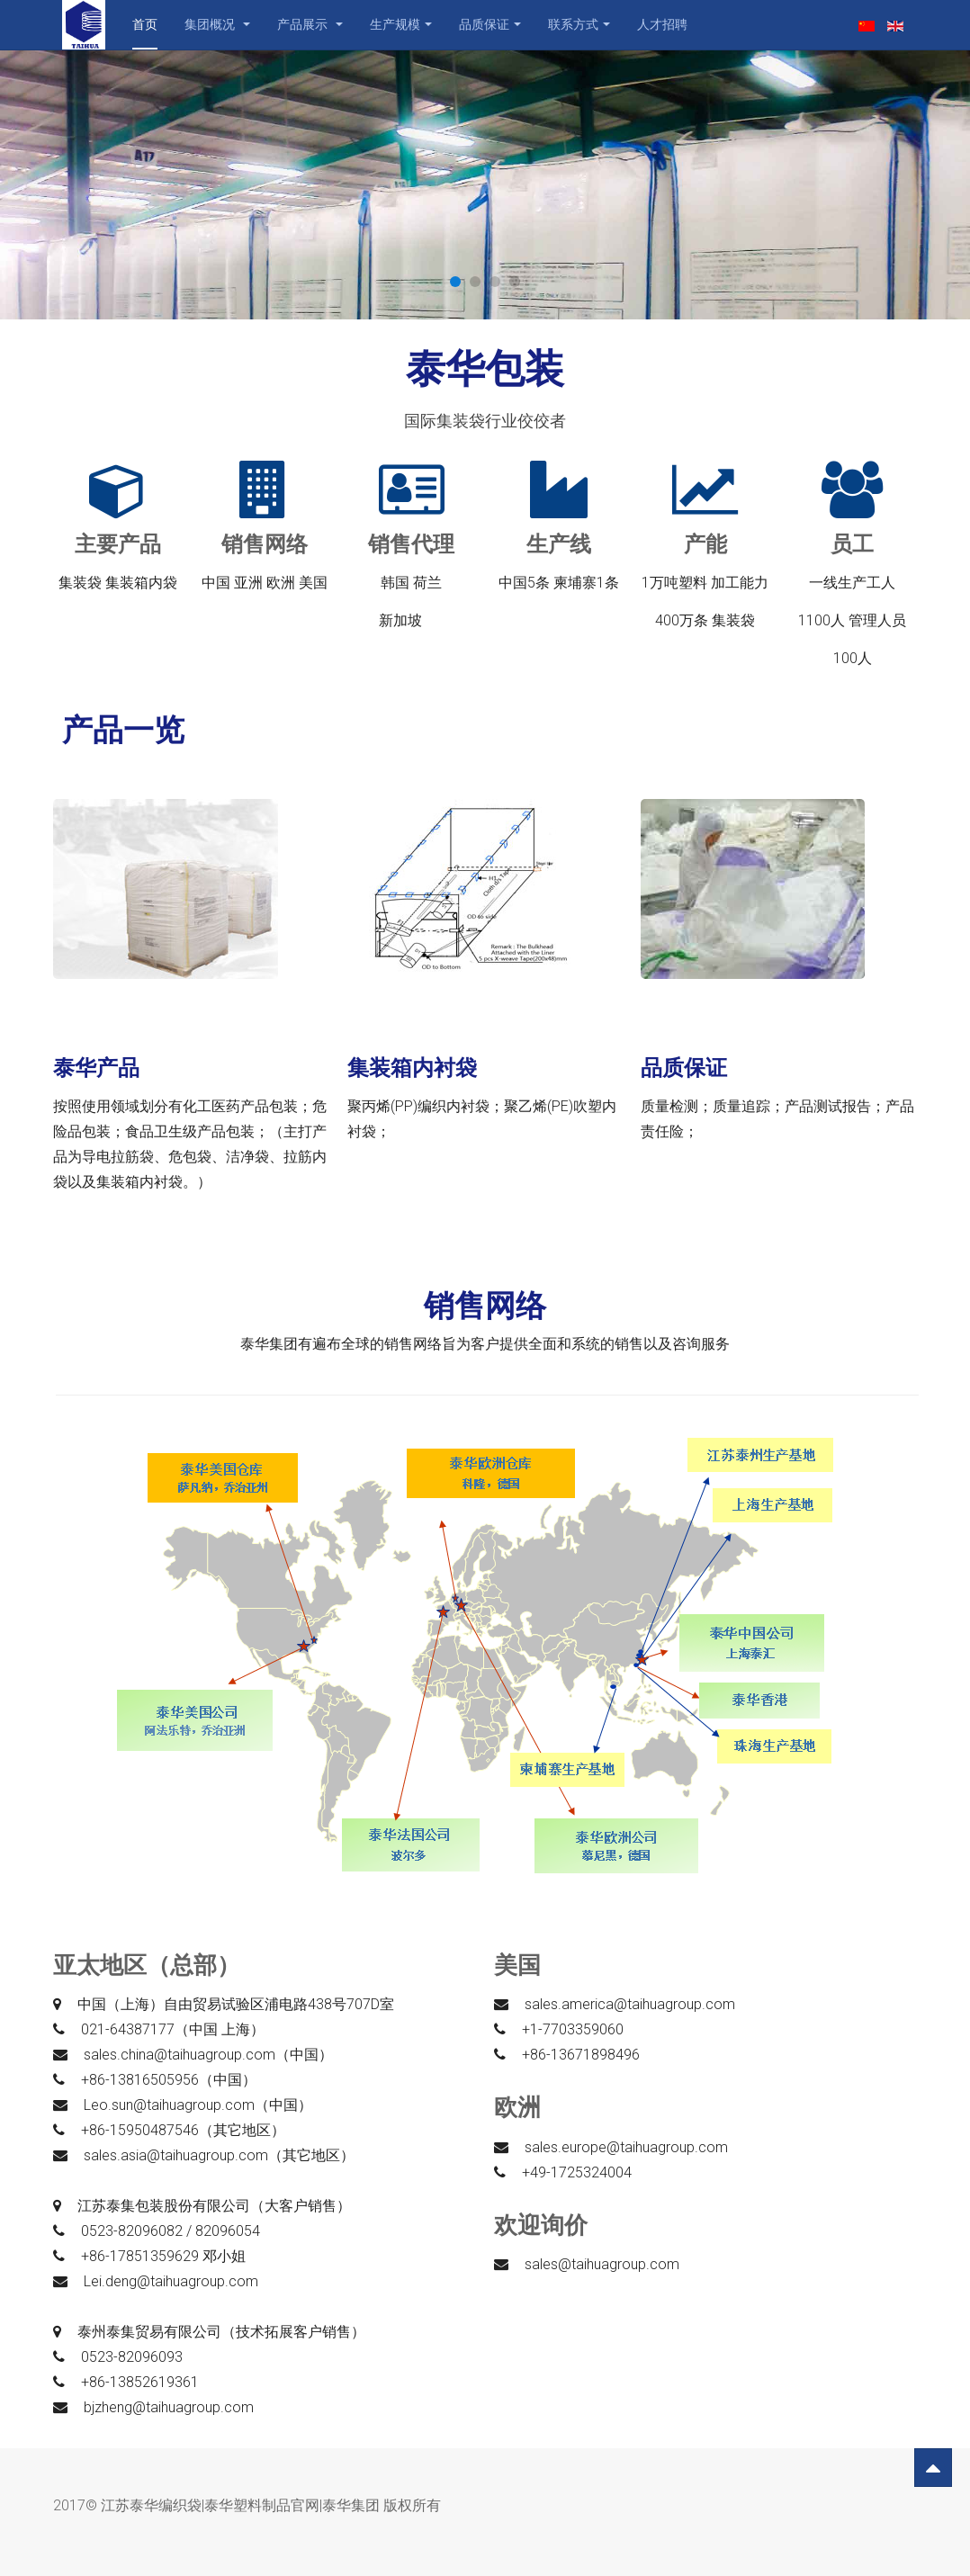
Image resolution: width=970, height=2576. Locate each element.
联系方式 (579, 24)
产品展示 (310, 24)
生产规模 (401, 24)
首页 (144, 24)
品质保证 (490, 24)
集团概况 (217, 24)
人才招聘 (662, 24)
